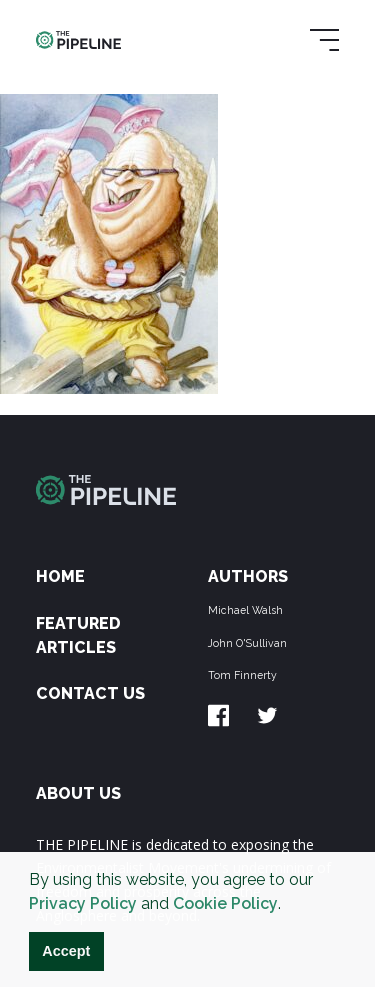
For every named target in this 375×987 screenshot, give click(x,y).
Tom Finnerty (242, 675)
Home (60, 576)
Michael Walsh (245, 610)
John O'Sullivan (247, 643)
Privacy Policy (83, 903)
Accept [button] (66, 951)
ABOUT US (78, 793)
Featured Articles (78, 635)
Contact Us (90, 693)
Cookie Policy (225, 903)
